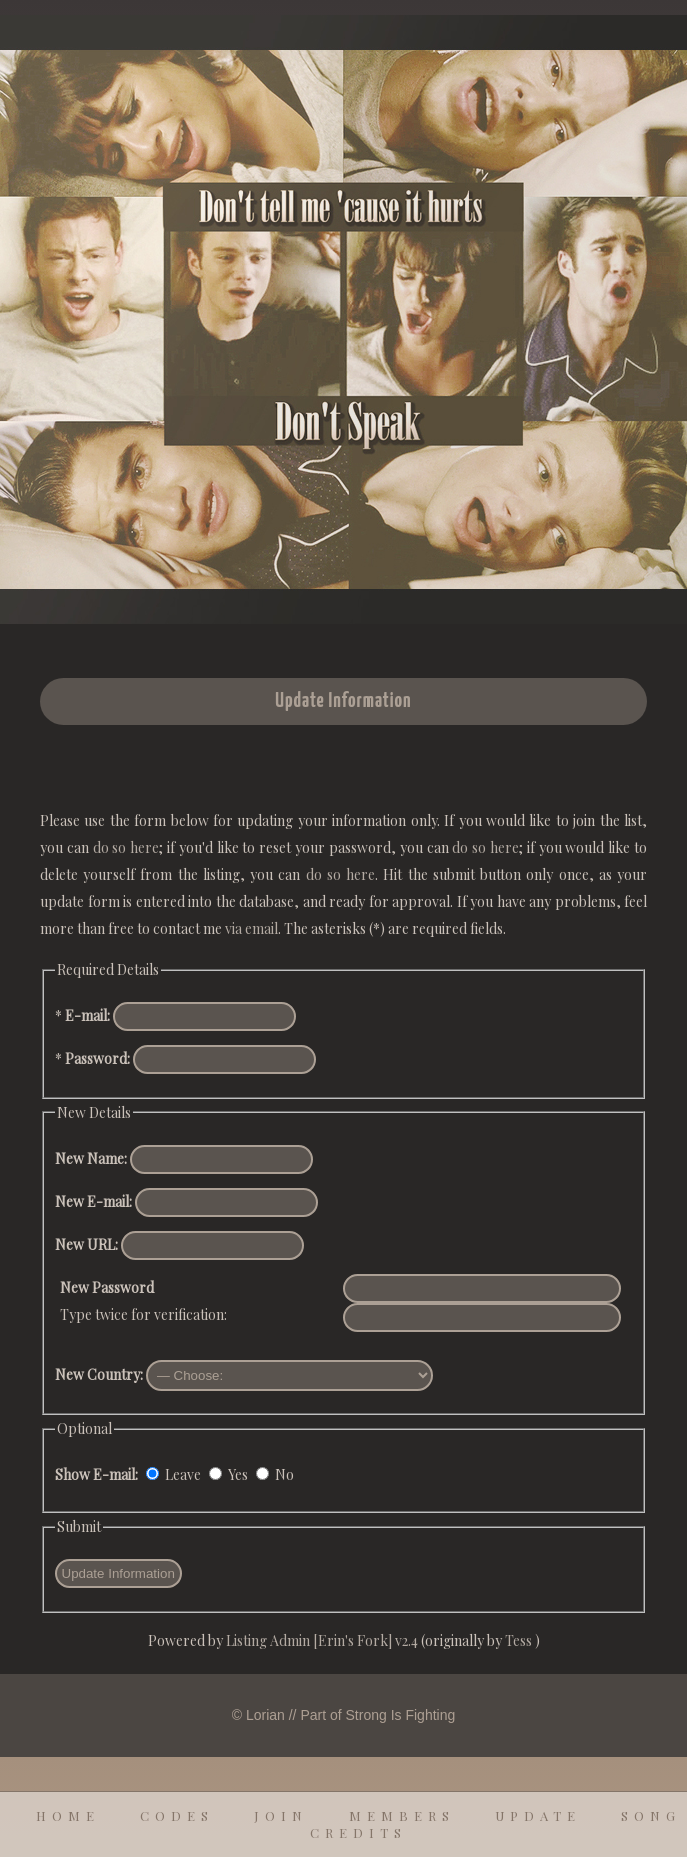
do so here (126, 847)
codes (177, 1815)
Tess (520, 1640)
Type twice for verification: (143, 1301)
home (68, 1815)
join (281, 1815)
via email (251, 928)
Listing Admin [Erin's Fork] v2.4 (322, 1640)
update (538, 1815)
